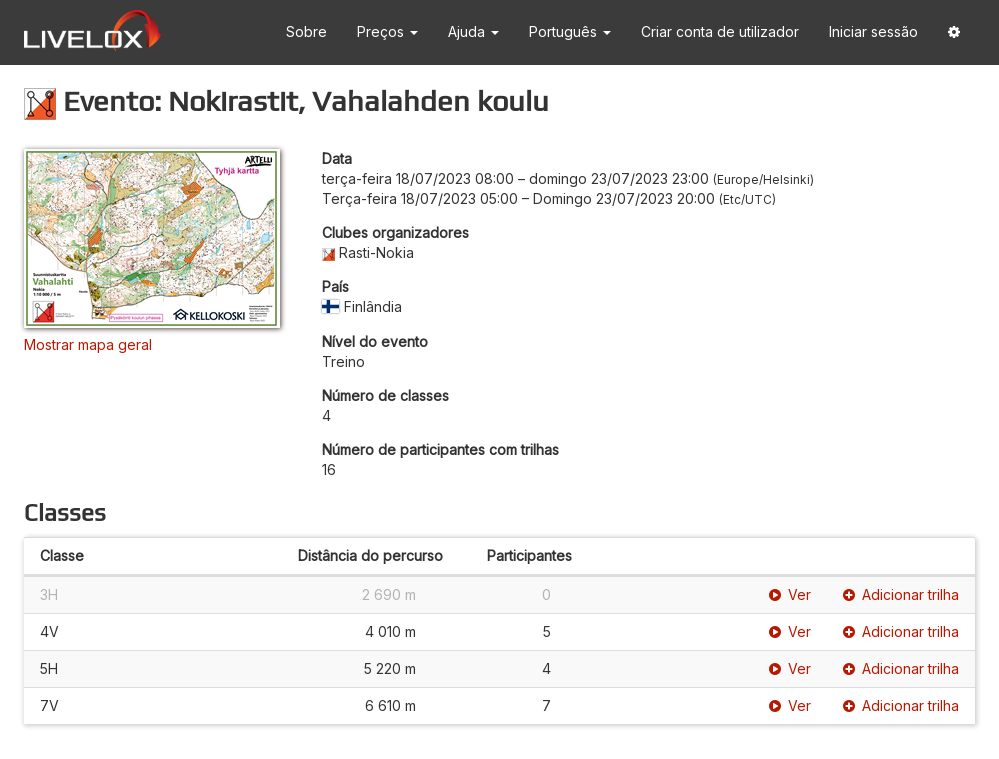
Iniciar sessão (873, 31)
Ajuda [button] (473, 31)
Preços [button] (387, 31)
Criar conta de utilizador (720, 31)
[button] (954, 32)
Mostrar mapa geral (88, 344)
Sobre (306, 31)
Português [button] (570, 31)
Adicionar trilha (901, 594)
